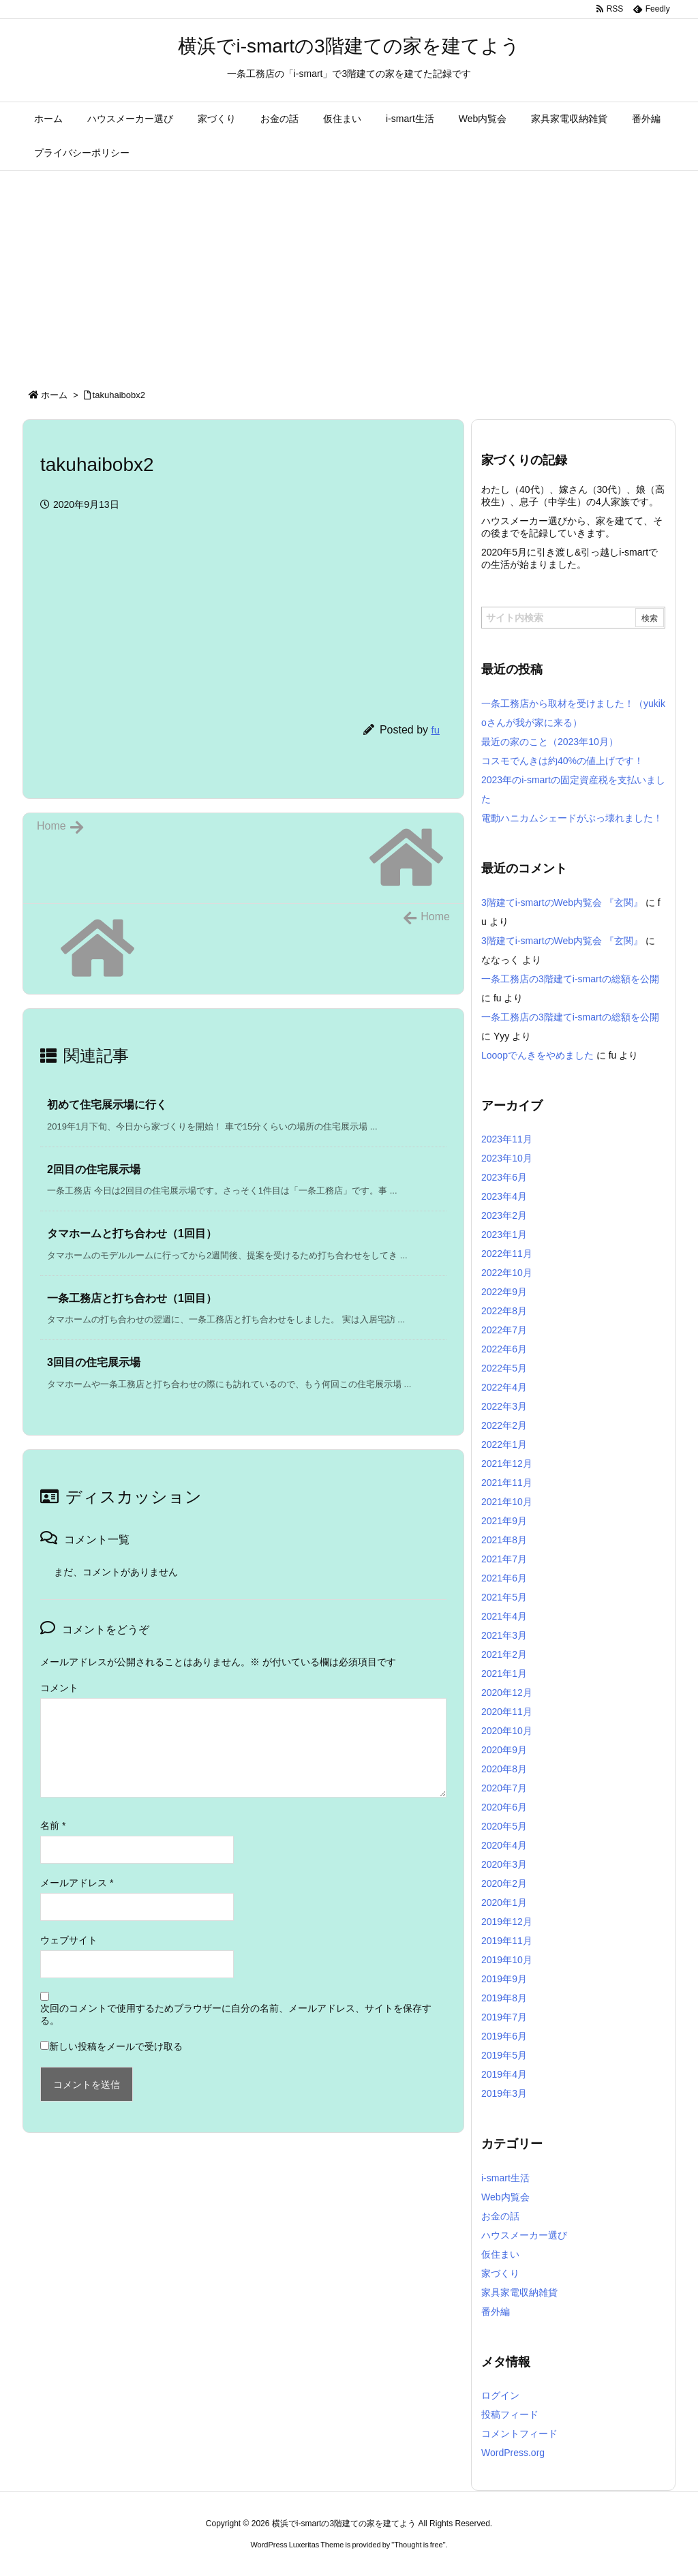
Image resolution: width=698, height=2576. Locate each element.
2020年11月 (506, 1711)
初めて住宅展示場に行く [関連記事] (107, 1104)
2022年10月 (506, 1272)
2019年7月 (504, 2017)
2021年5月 (504, 1597)
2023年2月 (504, 1215)
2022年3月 (504, 1406)
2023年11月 (506, 1139)
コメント (59, 1687)
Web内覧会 (505, 2197)
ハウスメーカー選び (524, 2235)
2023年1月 (504, 1234)
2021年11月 (506, 1482)
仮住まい (500, 2254)
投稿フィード (509, 2414)
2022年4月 (504, 1387)
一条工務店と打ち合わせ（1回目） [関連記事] (132, 1298)
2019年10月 (506, 1959)
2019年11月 (506, 1940)
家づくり (500, 2273)
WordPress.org (513, 2452)
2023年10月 (506, 1158)
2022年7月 (504, 1329)
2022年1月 (504, 1444)
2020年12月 (506, 1692)
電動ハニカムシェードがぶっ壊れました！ (572, 818)
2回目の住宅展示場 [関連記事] (93, 1169)
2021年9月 (504, 1520)
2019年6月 (504, 2036)
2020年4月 (504, 1845)
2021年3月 (504, 1635)
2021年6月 (504, 1578)
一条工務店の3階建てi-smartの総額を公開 (570, 978)
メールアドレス (76, 1882)
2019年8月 (504, 1997)
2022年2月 (504, 1425)
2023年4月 (504, 1196)
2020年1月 (504, 1902)
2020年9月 (504, 1749)
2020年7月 (504, 1788)
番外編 (495, 2311)
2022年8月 (504, 1310)
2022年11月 (506, 1253)
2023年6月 (504, 1177)
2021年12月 (506, 1463)
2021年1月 (504, 1673)
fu (435, 730)
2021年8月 (504, 1539)
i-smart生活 (505, 2177)
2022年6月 (504, 1349)
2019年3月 (504, 2093)
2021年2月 (504, 1654)
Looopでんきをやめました (537, 1055)
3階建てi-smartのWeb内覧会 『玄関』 (562, 902)
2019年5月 (504, 2055)
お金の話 (500, 2216)
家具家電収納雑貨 (519, 2292)
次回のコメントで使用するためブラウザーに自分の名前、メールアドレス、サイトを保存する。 (235, 2014)
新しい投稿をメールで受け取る (116, 2046)
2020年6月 (504, 1807)
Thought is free (418, 2545)
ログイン (500, 2395)
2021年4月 (504, 1616)
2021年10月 (506, 1501)
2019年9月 (504, 1978)
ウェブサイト (68, 1940)
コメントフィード (519, 2433)
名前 (52, 1825)
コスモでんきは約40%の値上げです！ (562, 760)
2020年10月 (506, 1730)
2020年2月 (504, 1883)
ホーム (54, 395)
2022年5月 (504, 1368)
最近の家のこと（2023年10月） (549, 741)
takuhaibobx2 (119, 395)
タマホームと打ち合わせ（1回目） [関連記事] (132, 1233)
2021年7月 (504, 1559)
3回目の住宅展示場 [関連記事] (93, 1362)
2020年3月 (504, 1864)
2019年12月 (506, 1921)
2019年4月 (504, 2074)
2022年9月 (504, 1291)
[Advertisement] (349, 273)
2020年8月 (504, 1768)
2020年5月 (504, 1826)
